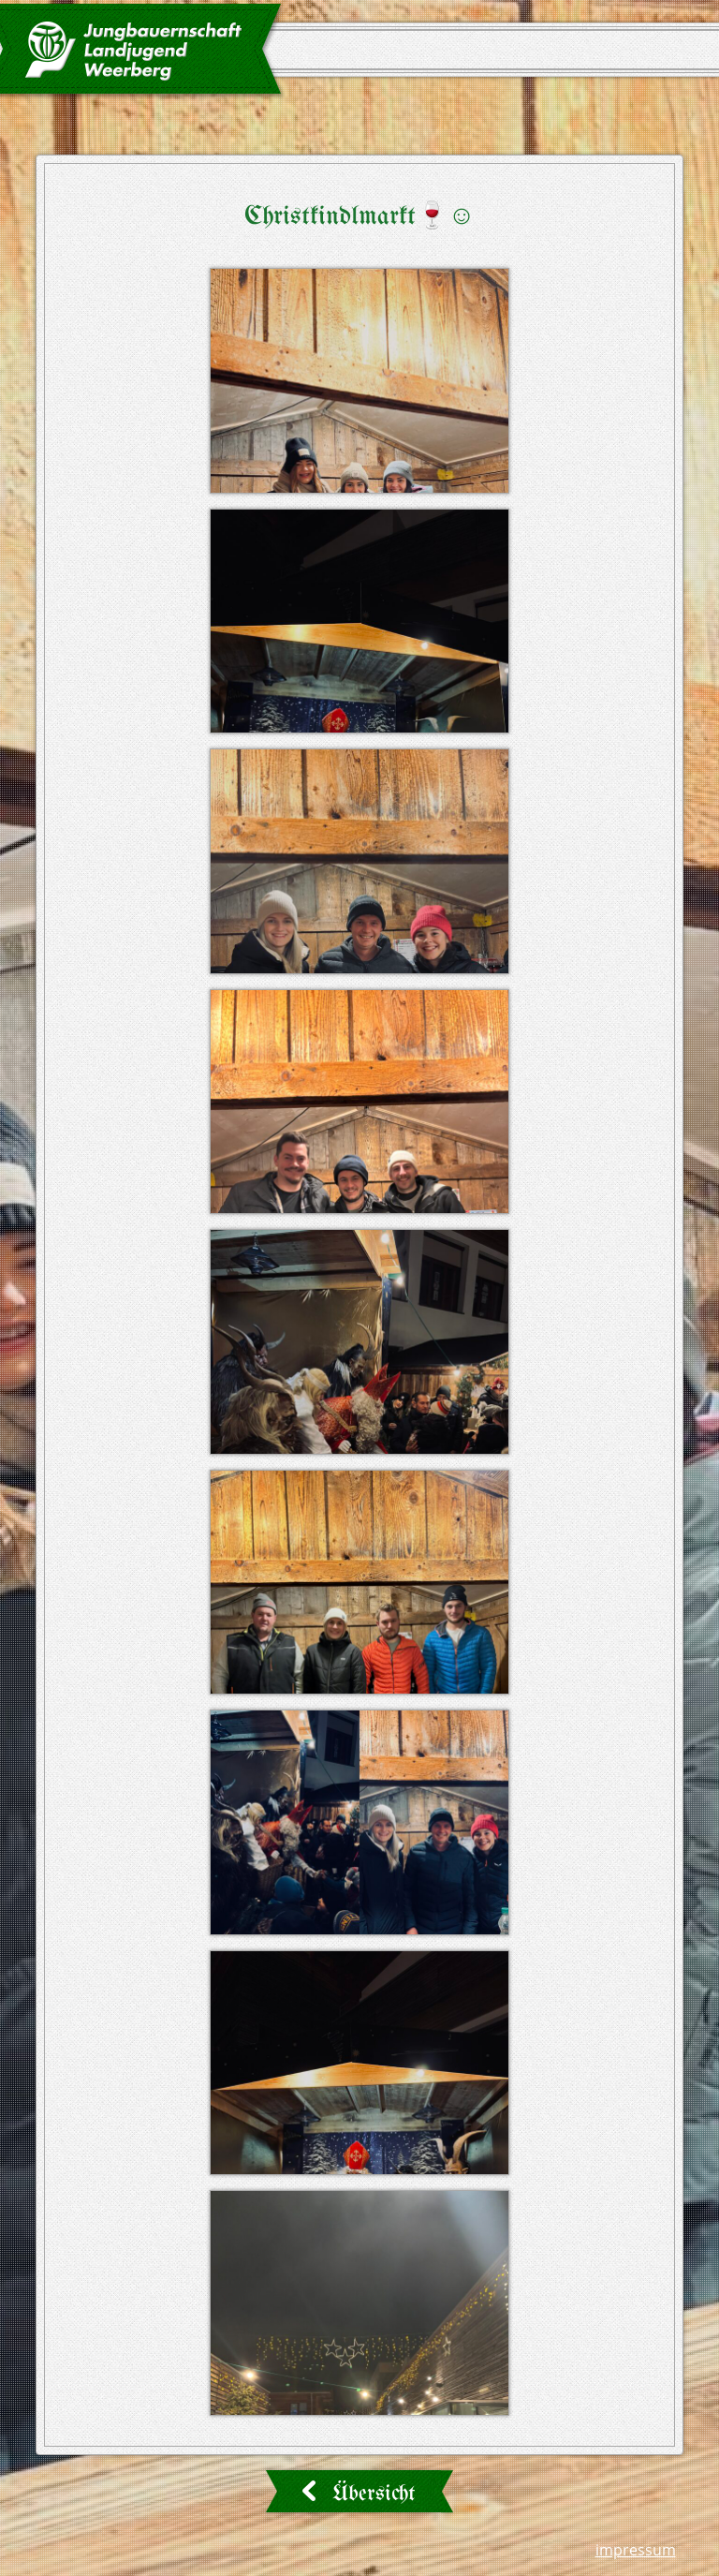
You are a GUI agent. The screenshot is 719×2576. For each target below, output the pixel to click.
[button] (359, 381)
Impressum (635, 2549)
